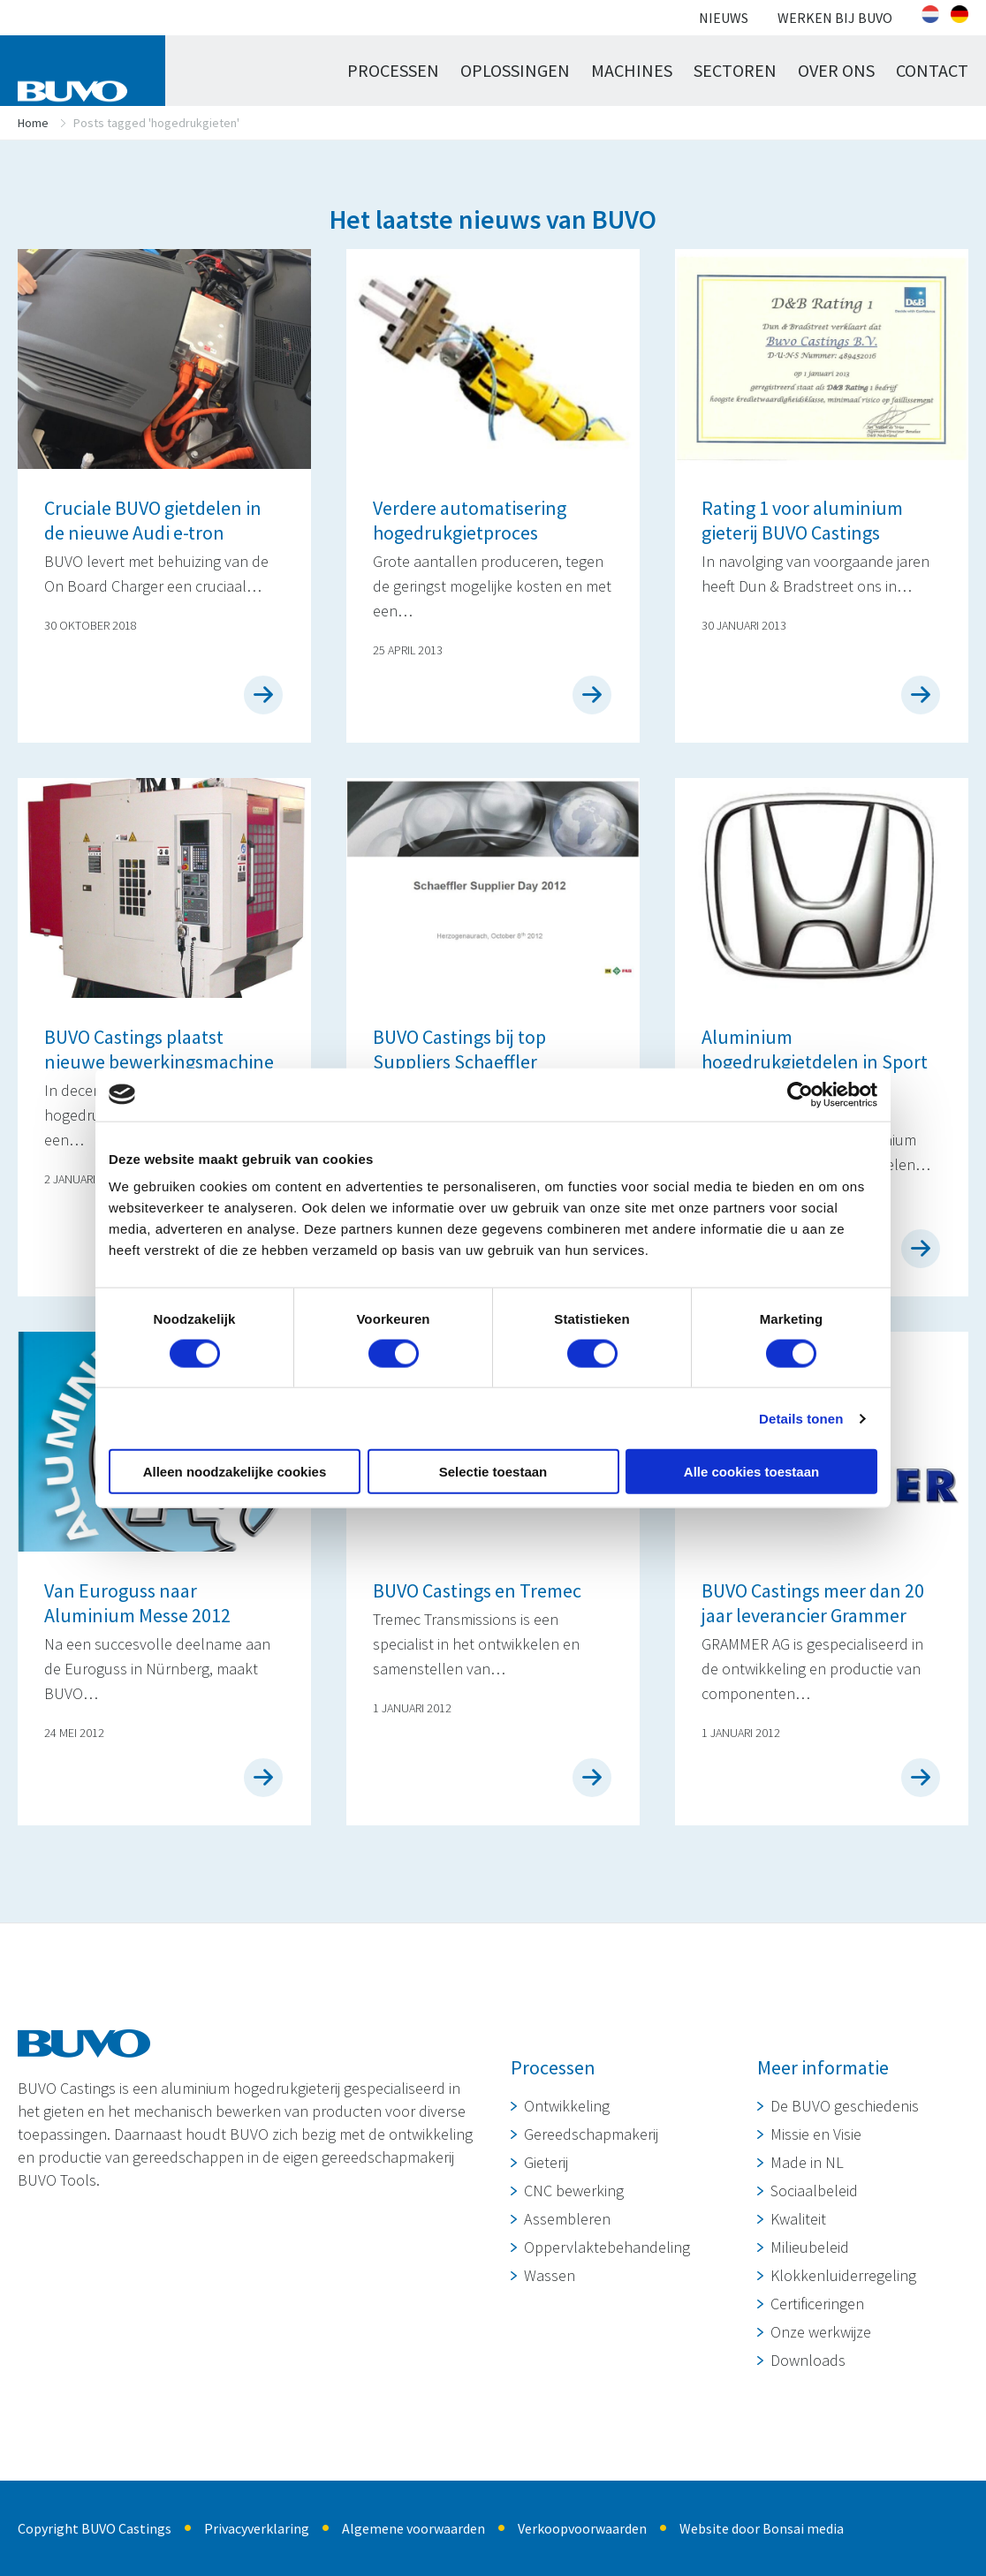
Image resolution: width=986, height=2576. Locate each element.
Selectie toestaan (493, 1471)
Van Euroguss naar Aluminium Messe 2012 (137, 1603)
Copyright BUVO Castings (94, 2528)
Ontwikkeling (567, 2106)
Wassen (549, 2275)
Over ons (836, 70)
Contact (932, 70)
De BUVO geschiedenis (844, 2106)
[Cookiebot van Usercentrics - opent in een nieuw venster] (800, 1094)
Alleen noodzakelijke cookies (235, 1471)
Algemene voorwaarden (413, 2528)
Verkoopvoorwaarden (582, 2528)
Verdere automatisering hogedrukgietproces (469, 520)
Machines (631, 70)
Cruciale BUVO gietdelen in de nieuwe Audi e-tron (153, 520)
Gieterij (546, 2162)
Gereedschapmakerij (591, 2134)
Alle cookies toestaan (751, 1471)
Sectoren (735, 70)
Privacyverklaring (256, 2528)
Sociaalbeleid (814, 2190)
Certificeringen (817, 2303)
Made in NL (807, 2162)
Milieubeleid (809, 2247)
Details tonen (801, 1417)
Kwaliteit (798, 2219)
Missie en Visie (815, 2134)
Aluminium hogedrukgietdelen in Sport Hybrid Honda (815, 1061)
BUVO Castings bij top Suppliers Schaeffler (459, 1049)
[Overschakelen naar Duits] (959, 14)
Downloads (808, 2360)
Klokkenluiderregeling (843, 2275)
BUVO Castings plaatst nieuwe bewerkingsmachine (159, 1049)
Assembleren (567, 2219)
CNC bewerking (574, 2190)
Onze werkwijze (820, 2332)
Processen (393, 70)
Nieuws (723, 17)
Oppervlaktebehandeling (607, 2247)
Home (33, 123)
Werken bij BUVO (834, 17)
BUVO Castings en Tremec (477, 1590)
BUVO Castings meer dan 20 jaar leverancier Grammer (813, 1603)
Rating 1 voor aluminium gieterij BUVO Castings (802, 520)
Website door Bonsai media (761, 2528)
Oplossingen (515, 70)
